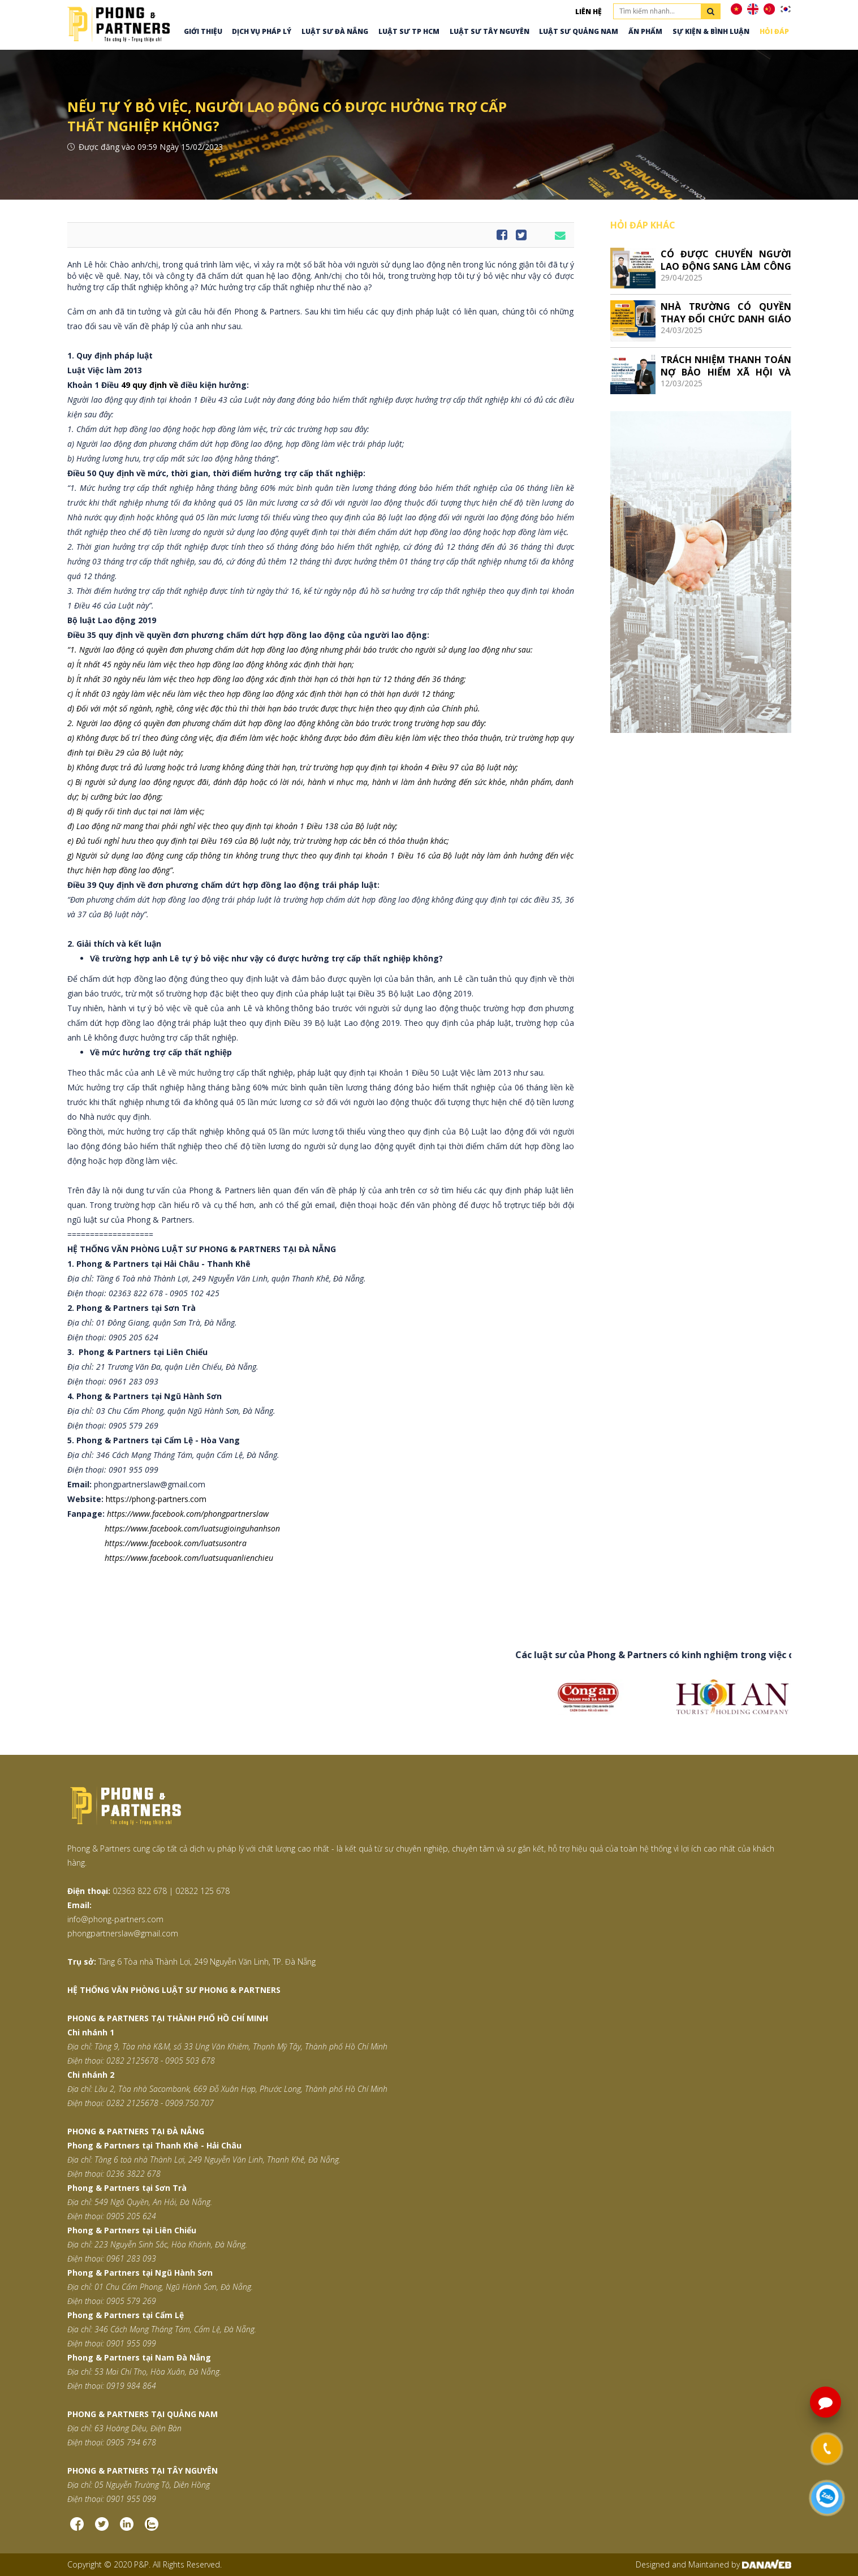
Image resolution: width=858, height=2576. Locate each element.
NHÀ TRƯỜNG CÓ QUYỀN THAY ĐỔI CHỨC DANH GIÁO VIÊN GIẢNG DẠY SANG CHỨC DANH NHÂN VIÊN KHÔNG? (726, 312)
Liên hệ (588, 11)
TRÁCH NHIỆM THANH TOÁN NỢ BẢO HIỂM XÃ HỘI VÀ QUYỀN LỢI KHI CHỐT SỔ (726, 365)
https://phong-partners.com (156, 1499)
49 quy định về (150, 384)
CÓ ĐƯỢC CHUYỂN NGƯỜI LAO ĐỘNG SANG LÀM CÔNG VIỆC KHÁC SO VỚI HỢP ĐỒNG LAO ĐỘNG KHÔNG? (726, 260)
